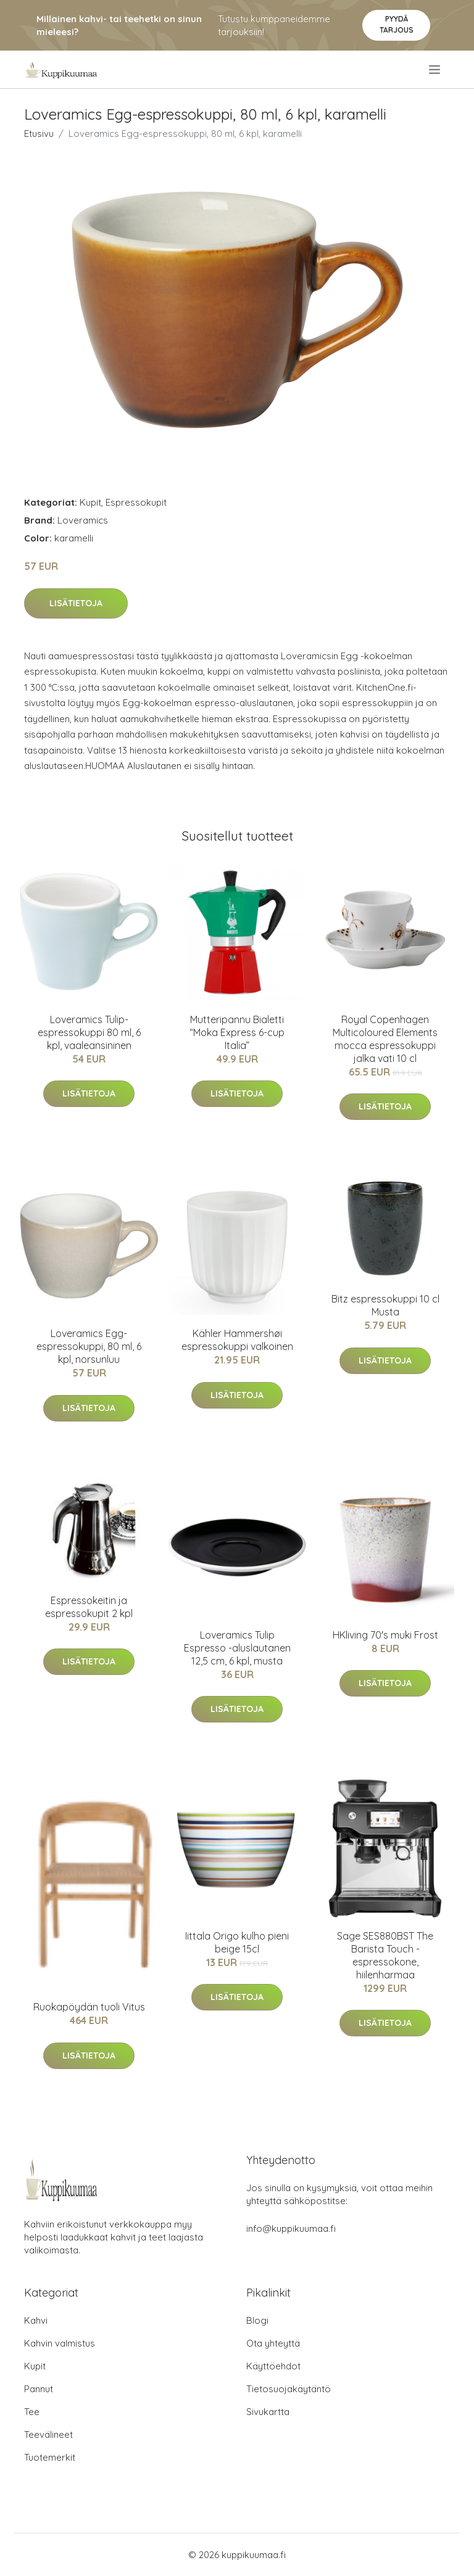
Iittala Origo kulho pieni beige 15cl (237, 1942)
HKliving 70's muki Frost (385, 1635)
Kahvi (36, 2320)
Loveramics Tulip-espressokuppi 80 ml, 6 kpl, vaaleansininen (89, 1032)
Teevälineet (48, 2434)
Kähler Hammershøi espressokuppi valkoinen (237, 1339)
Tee (32, 2412)
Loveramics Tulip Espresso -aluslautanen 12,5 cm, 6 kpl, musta (237, 1648)
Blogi (257, 2320)
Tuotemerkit (49, 2457)
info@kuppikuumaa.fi (291, 2228)
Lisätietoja (75, 603)
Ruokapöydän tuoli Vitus (89, 2007)
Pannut (38, 2389)
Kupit (90, 502)
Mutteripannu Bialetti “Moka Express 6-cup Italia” (237, 1032)
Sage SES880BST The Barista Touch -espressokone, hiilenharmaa (385, 1955)
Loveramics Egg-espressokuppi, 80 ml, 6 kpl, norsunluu (88, 1346)
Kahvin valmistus (59, 2343)
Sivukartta (267, 2412)
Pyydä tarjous (397, 24)
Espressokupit (136, 502)
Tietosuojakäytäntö (288, 2389)
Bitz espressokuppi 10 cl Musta (385, 1305)
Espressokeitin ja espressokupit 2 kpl (89, 1606)
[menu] (435, 69)
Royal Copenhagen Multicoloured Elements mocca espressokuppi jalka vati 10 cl (385, 1038)
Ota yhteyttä (273, 2343)
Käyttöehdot (273, 2366)
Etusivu (39, 133)
